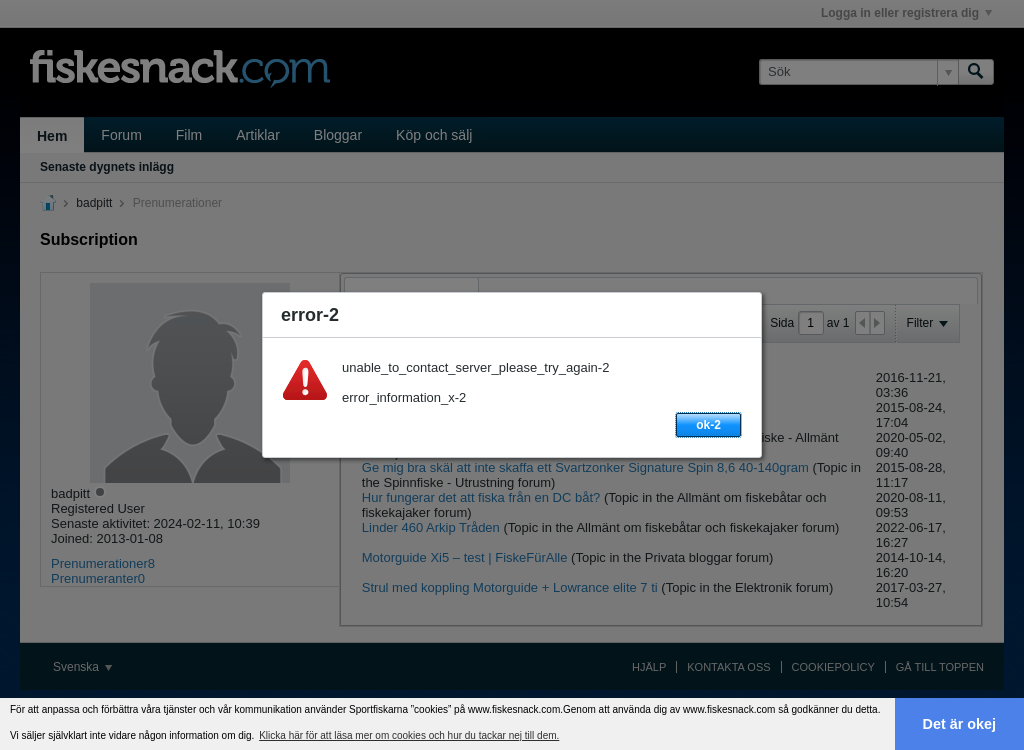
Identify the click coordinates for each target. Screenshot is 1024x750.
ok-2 (708, 425)
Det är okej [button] (960, 724)
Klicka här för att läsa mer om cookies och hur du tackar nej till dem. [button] (409, 735)
